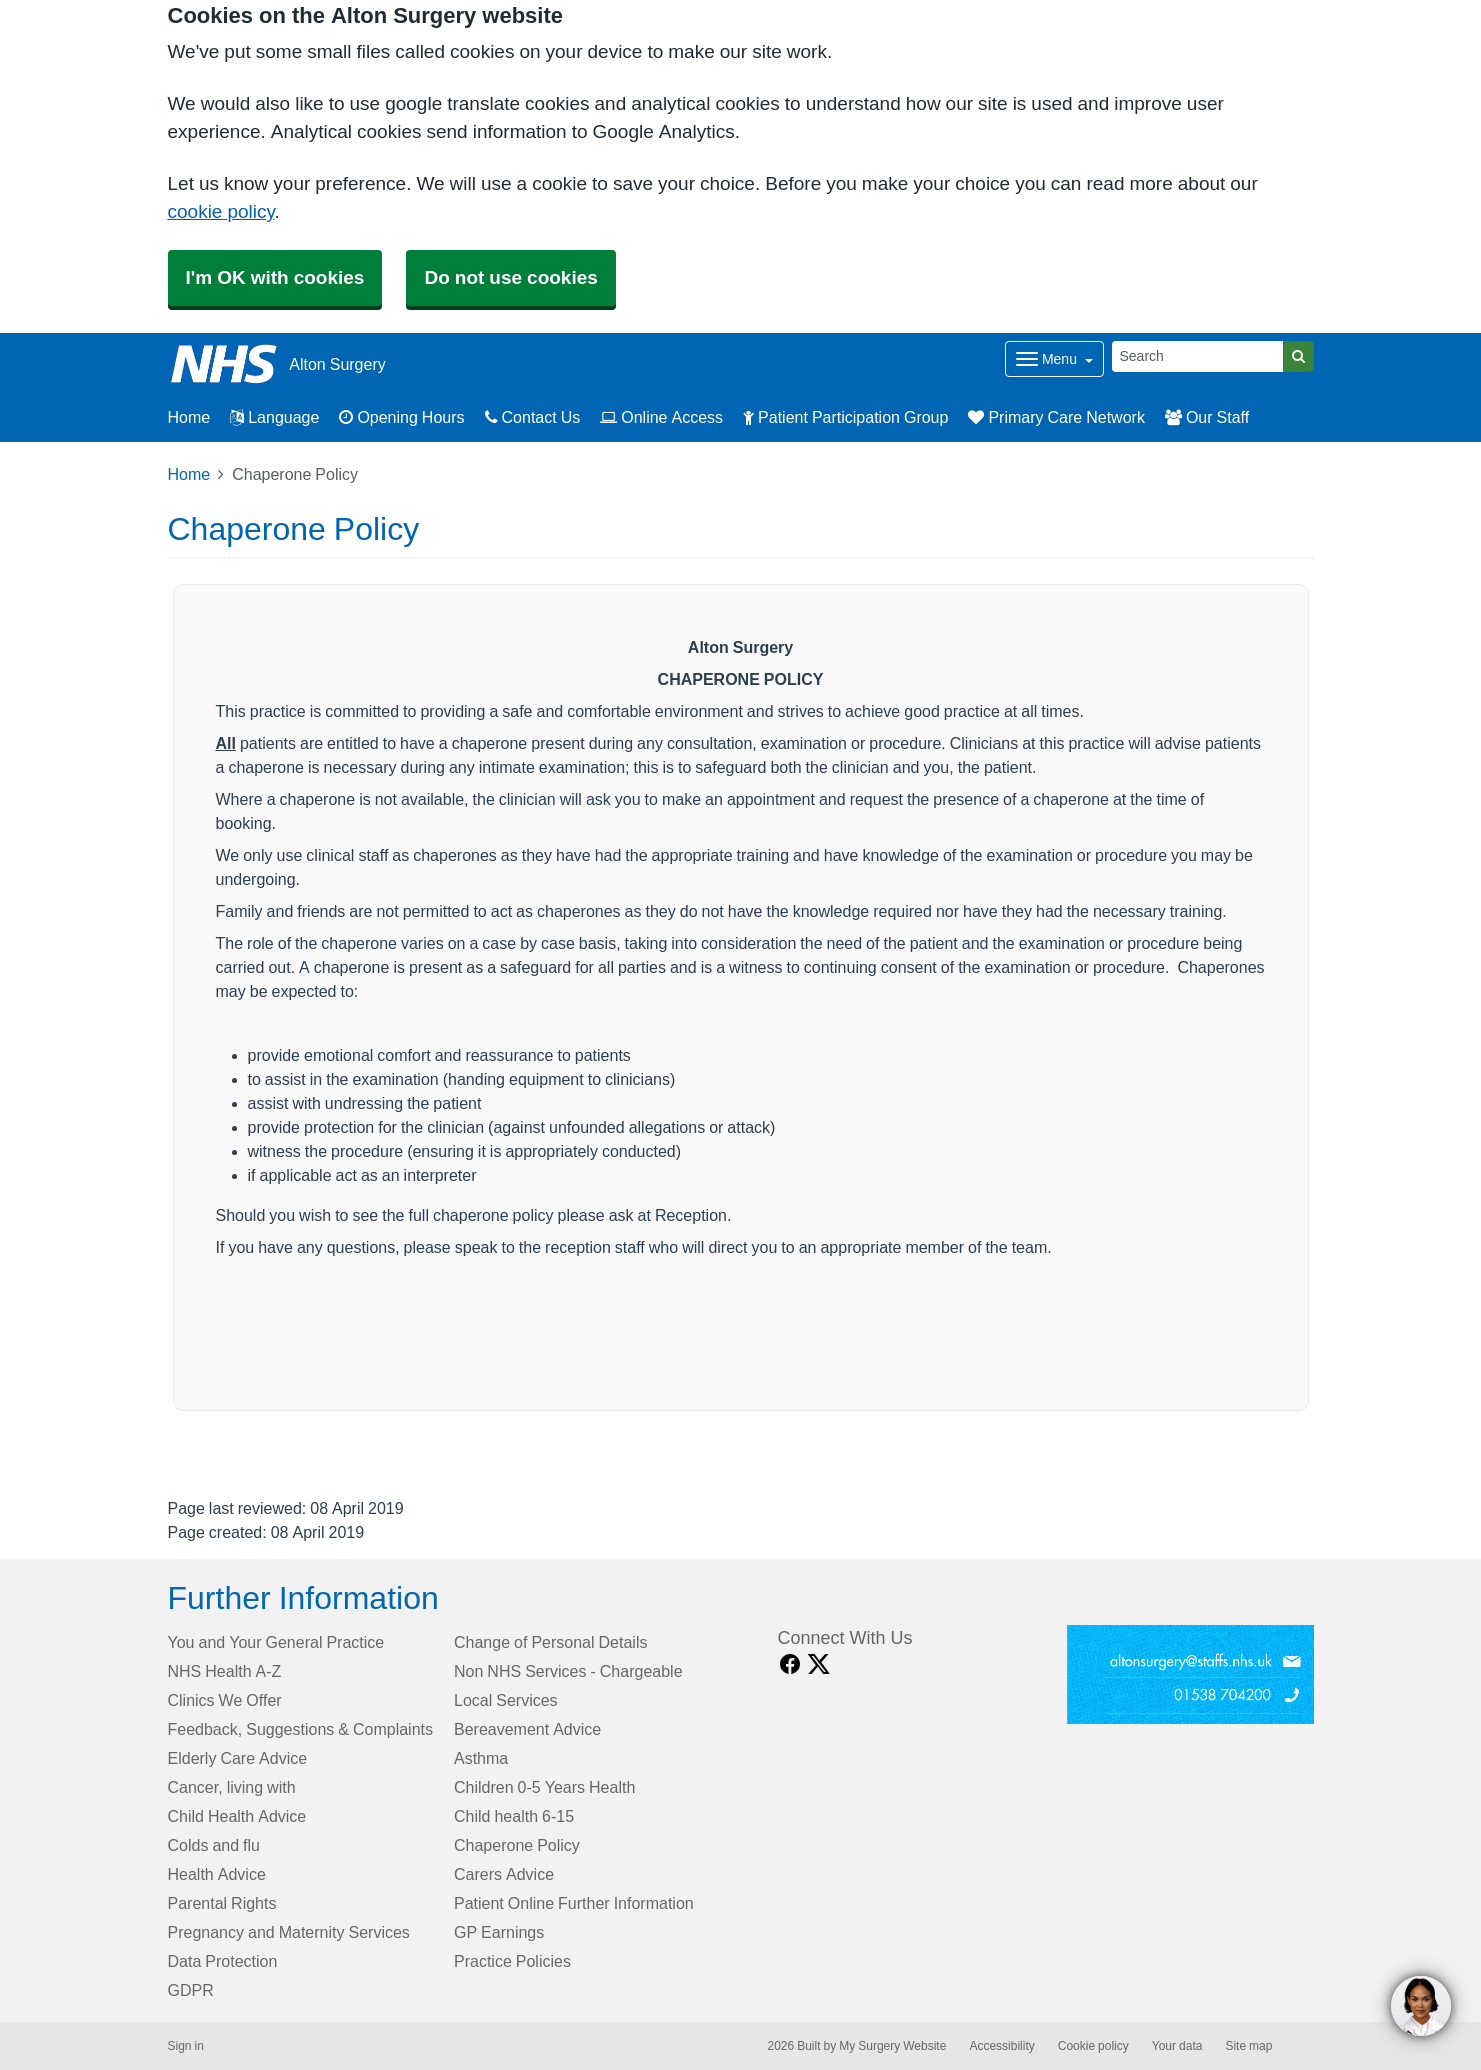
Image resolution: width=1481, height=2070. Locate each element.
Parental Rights (222, 1903)
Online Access (661, 417)
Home (189, 474)
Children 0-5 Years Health (544, 1787)
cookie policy (221, 211)
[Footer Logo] (1190, 1674)
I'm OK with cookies (275, 277)
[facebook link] (790, 1664)
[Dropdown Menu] (1054, 359)
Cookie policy (1093, 2046)
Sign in (186, 2046)
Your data (1177, 2046)
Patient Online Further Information (574, 1903)
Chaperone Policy (517, 1845)
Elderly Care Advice (238, 1758)
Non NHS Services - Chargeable (568, 1671)
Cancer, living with (232, 1787)
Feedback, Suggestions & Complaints (300, 1729)
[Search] (1198, 356)
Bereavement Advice (527, 1729)
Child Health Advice (237, 1816)
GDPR (191, 1990)
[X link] (819, 1664)
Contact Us (533, 417)
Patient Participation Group (845, 417)
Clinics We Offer (225, 1700)
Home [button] (189, 417)
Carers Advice (504, 1874)
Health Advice (217, 1874)
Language (274, 417)
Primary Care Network (1056, 417)
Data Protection (223, 1961)
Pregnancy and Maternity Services (289, 1932)
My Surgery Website (892, 2046)
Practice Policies (512, 1961)
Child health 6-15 (514, 1816)
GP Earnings (499, 1932)
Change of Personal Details (550, 1642)
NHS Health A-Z (225, 1671)
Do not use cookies (510, 277)
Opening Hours (401, 417)
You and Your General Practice (276, 1642)
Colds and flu (214, 1845)
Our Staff (1207, 417)
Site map (1248, 2046)
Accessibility (1001, 2046)
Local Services (506, 1700)
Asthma (481, 1758)
